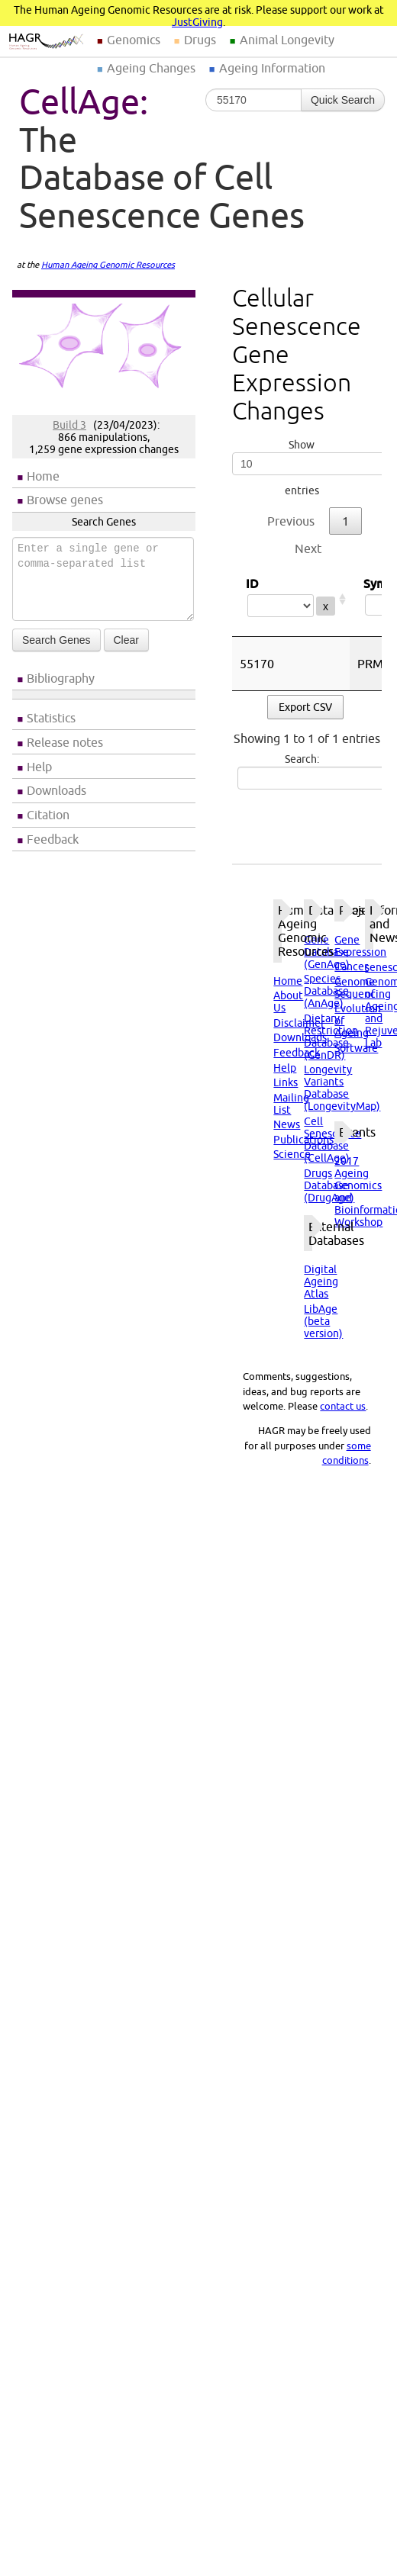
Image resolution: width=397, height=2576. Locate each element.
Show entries (301, 468)
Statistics (51, 718)
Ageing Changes (151, 68)
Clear (126, 640)
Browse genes (65, 500)
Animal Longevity (287, 40)
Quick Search (343, 100)
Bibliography (61, 678)
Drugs (200, 40)
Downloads (56, 790)
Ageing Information (272, 68)
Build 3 (69, 425)
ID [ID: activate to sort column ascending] (291, 599)
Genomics (133, 40)
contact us (343, 1406)
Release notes (65, 742)
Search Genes (56, 640)
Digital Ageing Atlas (321, 1281)
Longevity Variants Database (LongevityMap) (342, 1087)
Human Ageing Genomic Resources (108, 264)
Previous (291, 521)
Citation (48, 815)
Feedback (53, 839)
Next (308, 548)
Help (39, 766)
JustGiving (197, 22)
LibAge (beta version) (323, 1321)
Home (43, 476)
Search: (304, 771)
